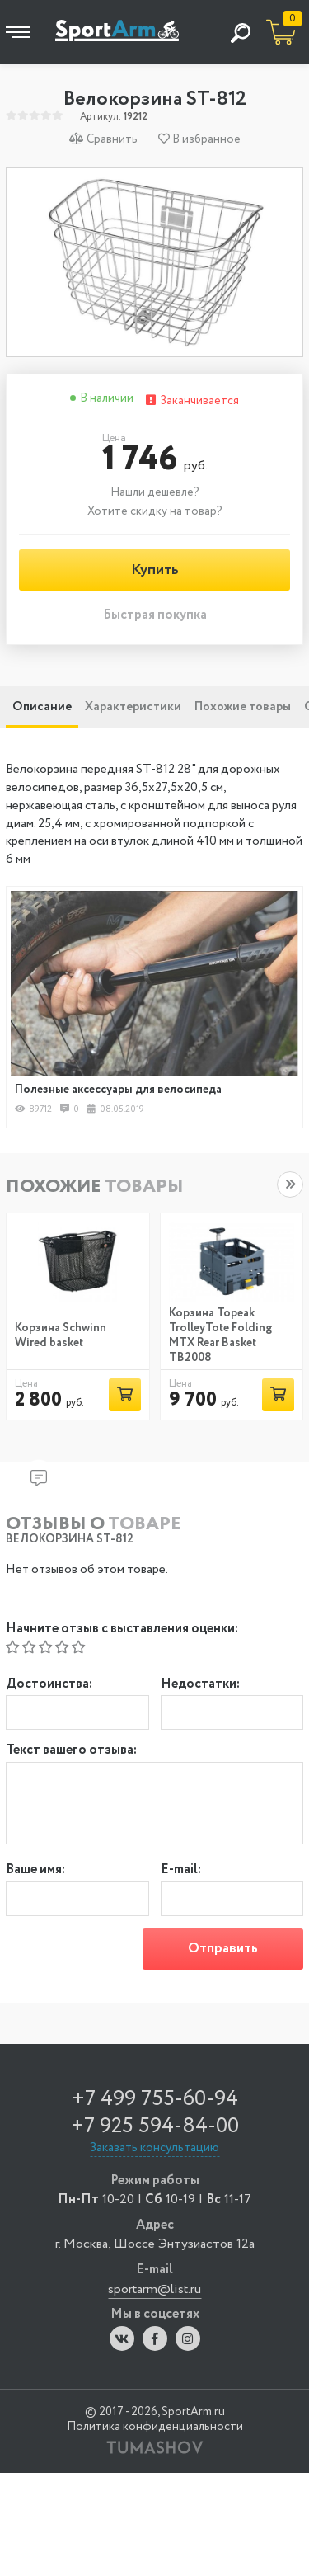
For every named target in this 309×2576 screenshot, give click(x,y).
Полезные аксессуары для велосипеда (118, 1089)
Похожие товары (242, 707)
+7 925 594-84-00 (155, 2126)
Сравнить (103, 139)
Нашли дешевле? (154, 492)
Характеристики (133, 707)
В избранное (199, 139)
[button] (290, 1184)
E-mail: (181, 1870)
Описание (42, 707)
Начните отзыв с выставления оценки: (122, 1629)
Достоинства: (49, 1684)
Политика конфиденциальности (155, 2426)
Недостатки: (200, 1684)
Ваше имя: (35, 1870)
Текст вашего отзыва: (71, 1750)
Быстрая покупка (155, 615)
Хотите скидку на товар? (154, 511)
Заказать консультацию (154, 2148)
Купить (155, 570)
